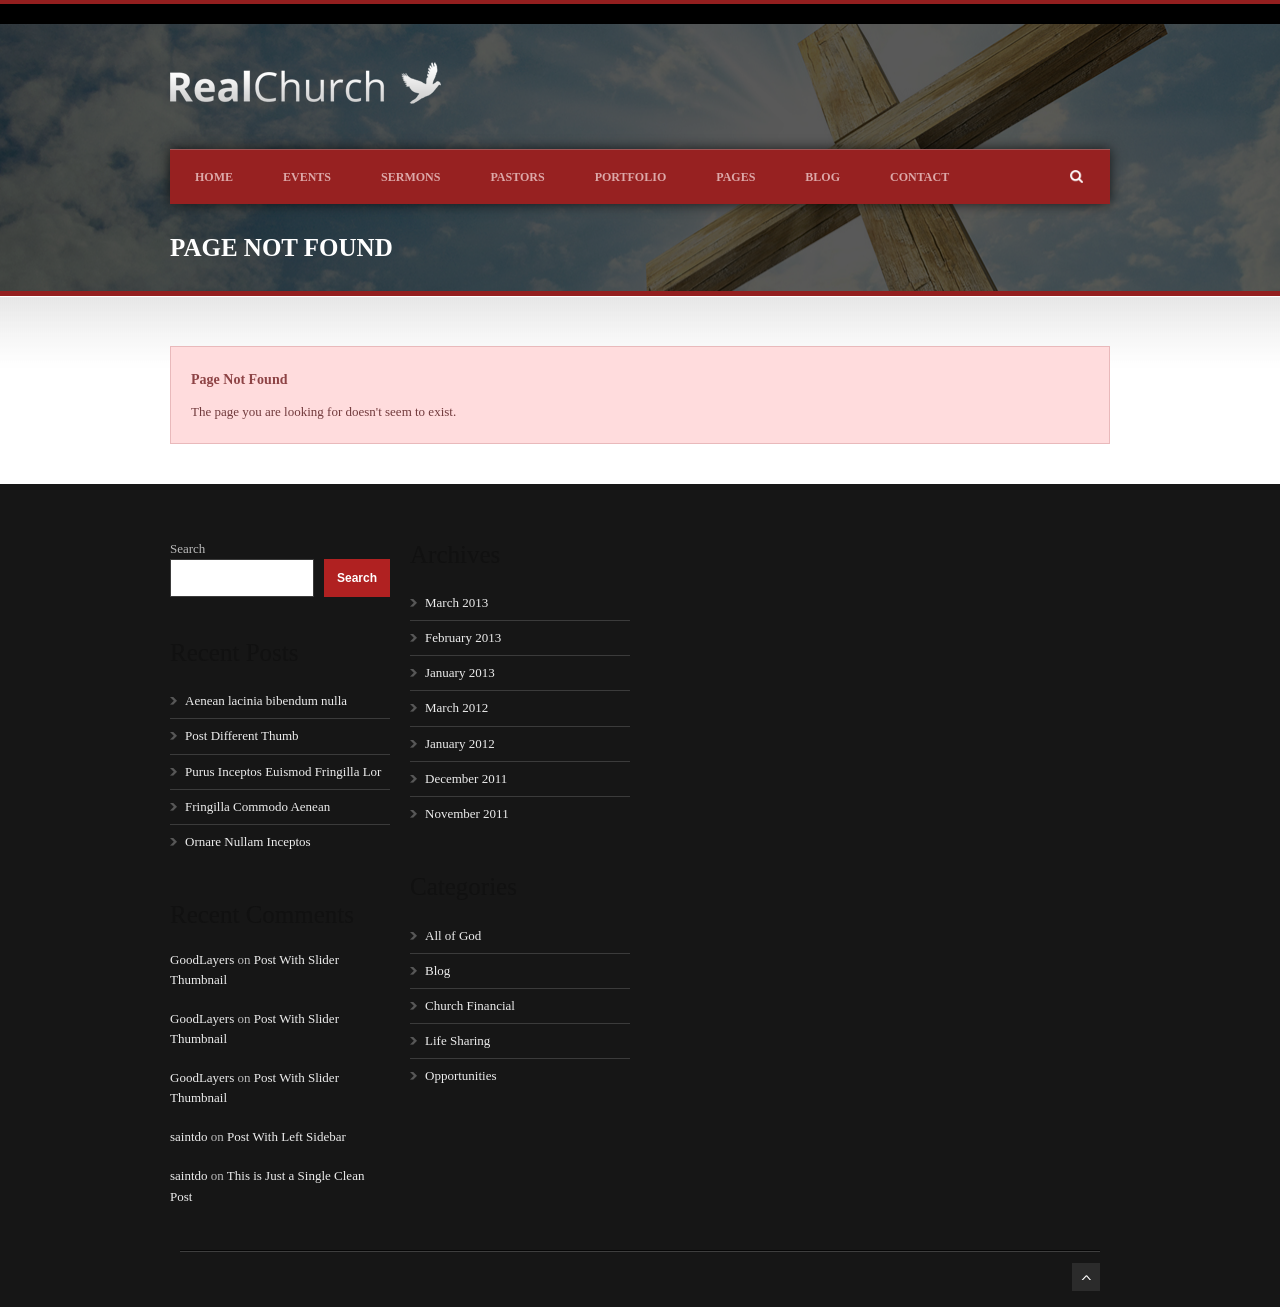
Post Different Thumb (242, 735)
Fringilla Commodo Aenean (257, 806)
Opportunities (461, 1075)
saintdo (189, 1136)
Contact (919, 177)
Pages (735, 177)
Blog (822, 177)
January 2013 (460, 672)
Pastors (517, 177)
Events (307, 177)
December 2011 (466, 778)
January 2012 (460, 743)
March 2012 (456, 707)
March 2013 (456, 602)
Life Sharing (457, 1040)
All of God (453, 935)
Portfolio (631, 177)
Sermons (410, 177)
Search (187, 548)
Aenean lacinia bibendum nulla (266, 700)
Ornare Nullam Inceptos (248, 841)
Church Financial (470, 1005)
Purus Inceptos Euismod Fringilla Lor (283, 771)
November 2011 (467, 813)
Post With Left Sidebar (286, 1136)
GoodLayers (202, 959)
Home (214, 177)
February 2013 (463, 637)
